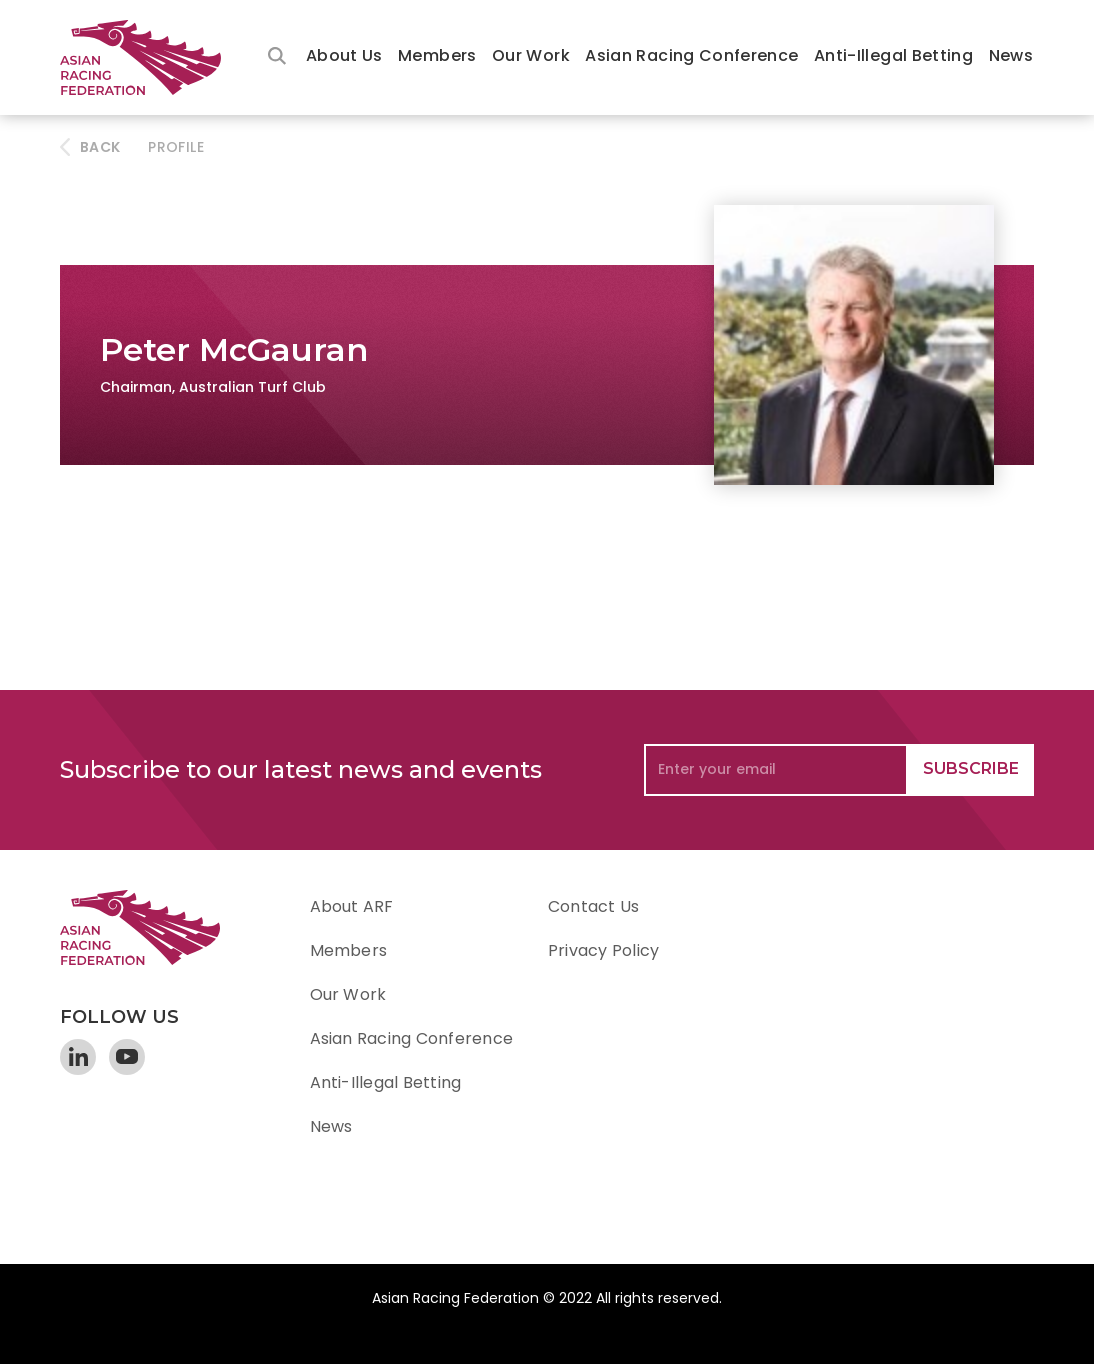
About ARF (352, 906)
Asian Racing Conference (691, 55)
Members (437, 55)
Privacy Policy (603, 950)
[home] (150, 57)
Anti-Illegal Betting (893, 55)
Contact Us (593, 906)
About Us (344, 55)
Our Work (531, 55)
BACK (100, 147)
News (1011, 55)
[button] (344, 57)
